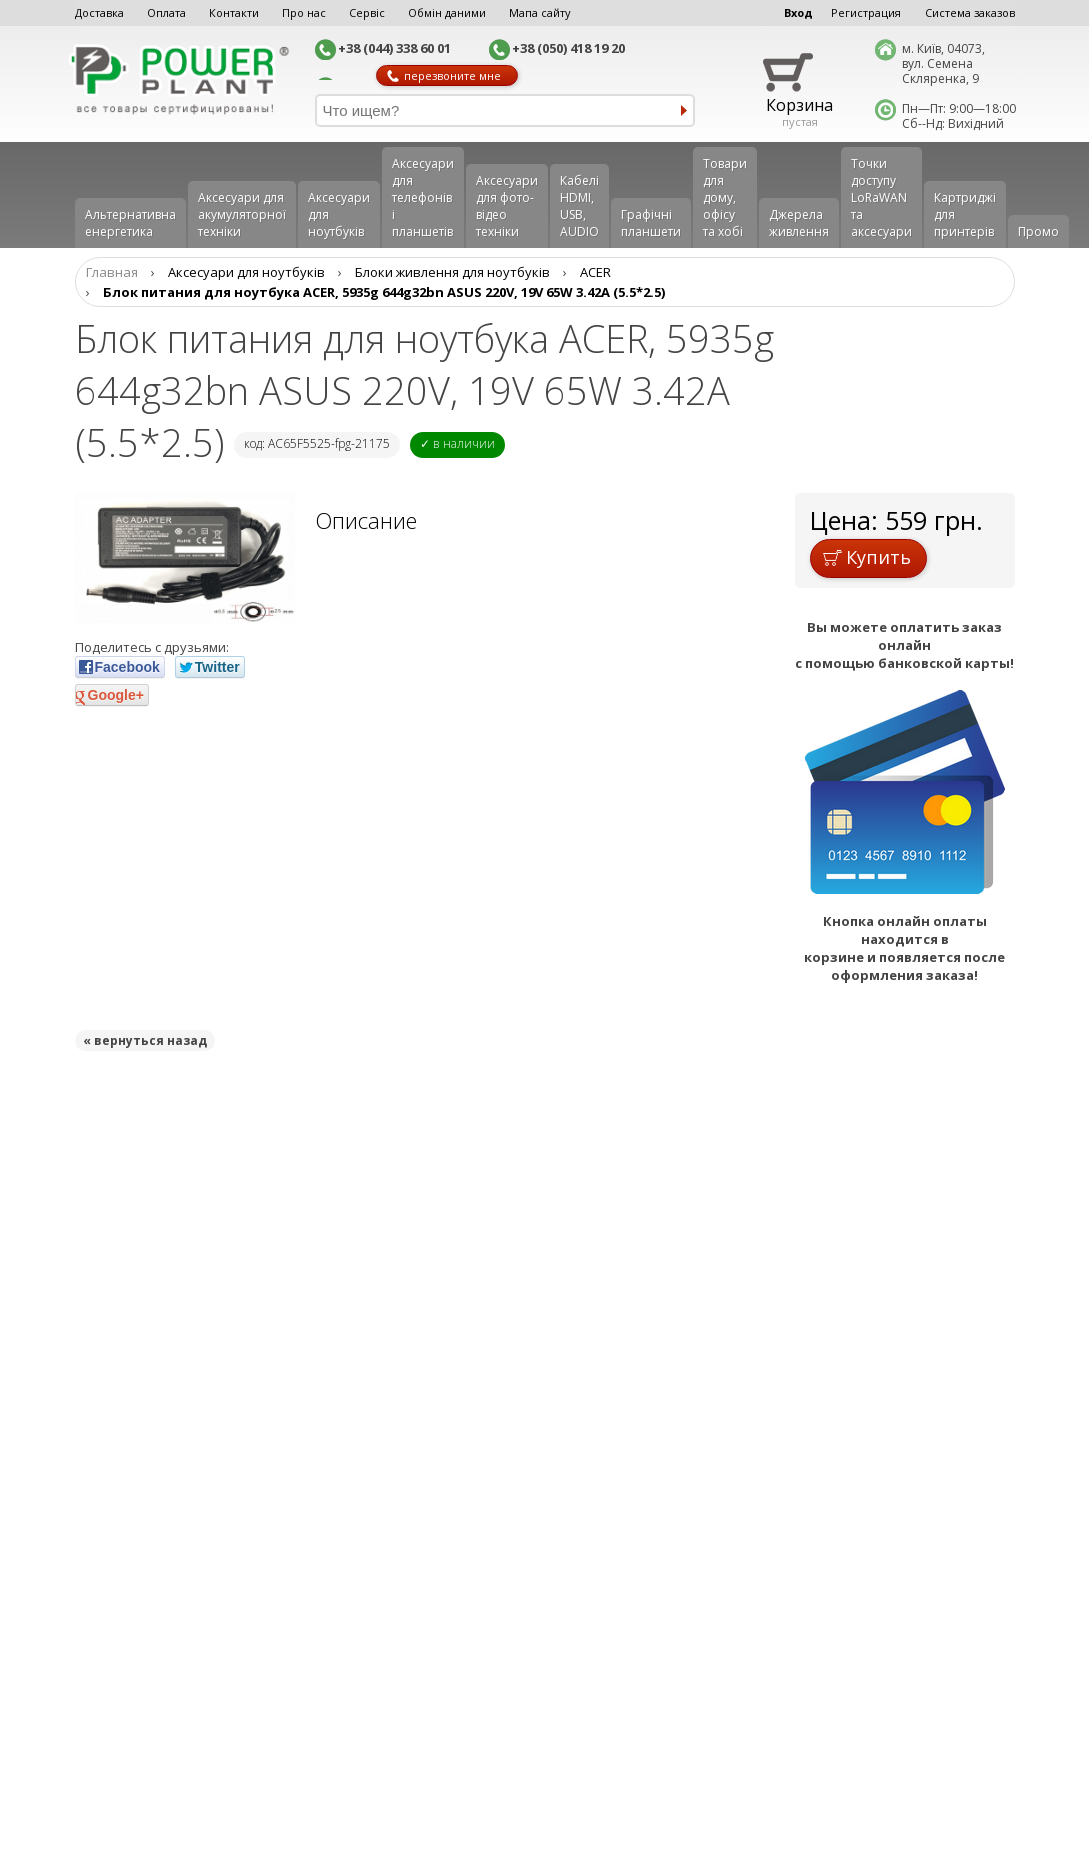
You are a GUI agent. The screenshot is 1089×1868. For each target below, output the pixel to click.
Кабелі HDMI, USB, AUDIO (579, 206)
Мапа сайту (540, 12)
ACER (595, 272)
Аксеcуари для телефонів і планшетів (423, 197)
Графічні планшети (651, 223)
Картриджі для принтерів (965, 214)
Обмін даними (447, 12)
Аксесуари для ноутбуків (339, 214)
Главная (112, 272)
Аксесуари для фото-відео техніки (507, 206)
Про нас (304, 12)
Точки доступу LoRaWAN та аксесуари (881, 197)
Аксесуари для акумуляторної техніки (242, 214)
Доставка (99, 12)
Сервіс (367, 12)
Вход (798, 12)
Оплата (166, 12)
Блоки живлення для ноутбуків (452, 272)
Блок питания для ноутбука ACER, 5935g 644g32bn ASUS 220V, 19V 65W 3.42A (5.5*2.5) (384, 292)
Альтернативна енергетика (130, 223)
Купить (867, 557)
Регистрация (866, 12)
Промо (1038, 231)
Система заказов (970, 12)
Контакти (234, 12)
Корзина (799, 105)
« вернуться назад (145, 1040)
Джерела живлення (799, 223)
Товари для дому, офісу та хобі (725, 197)
